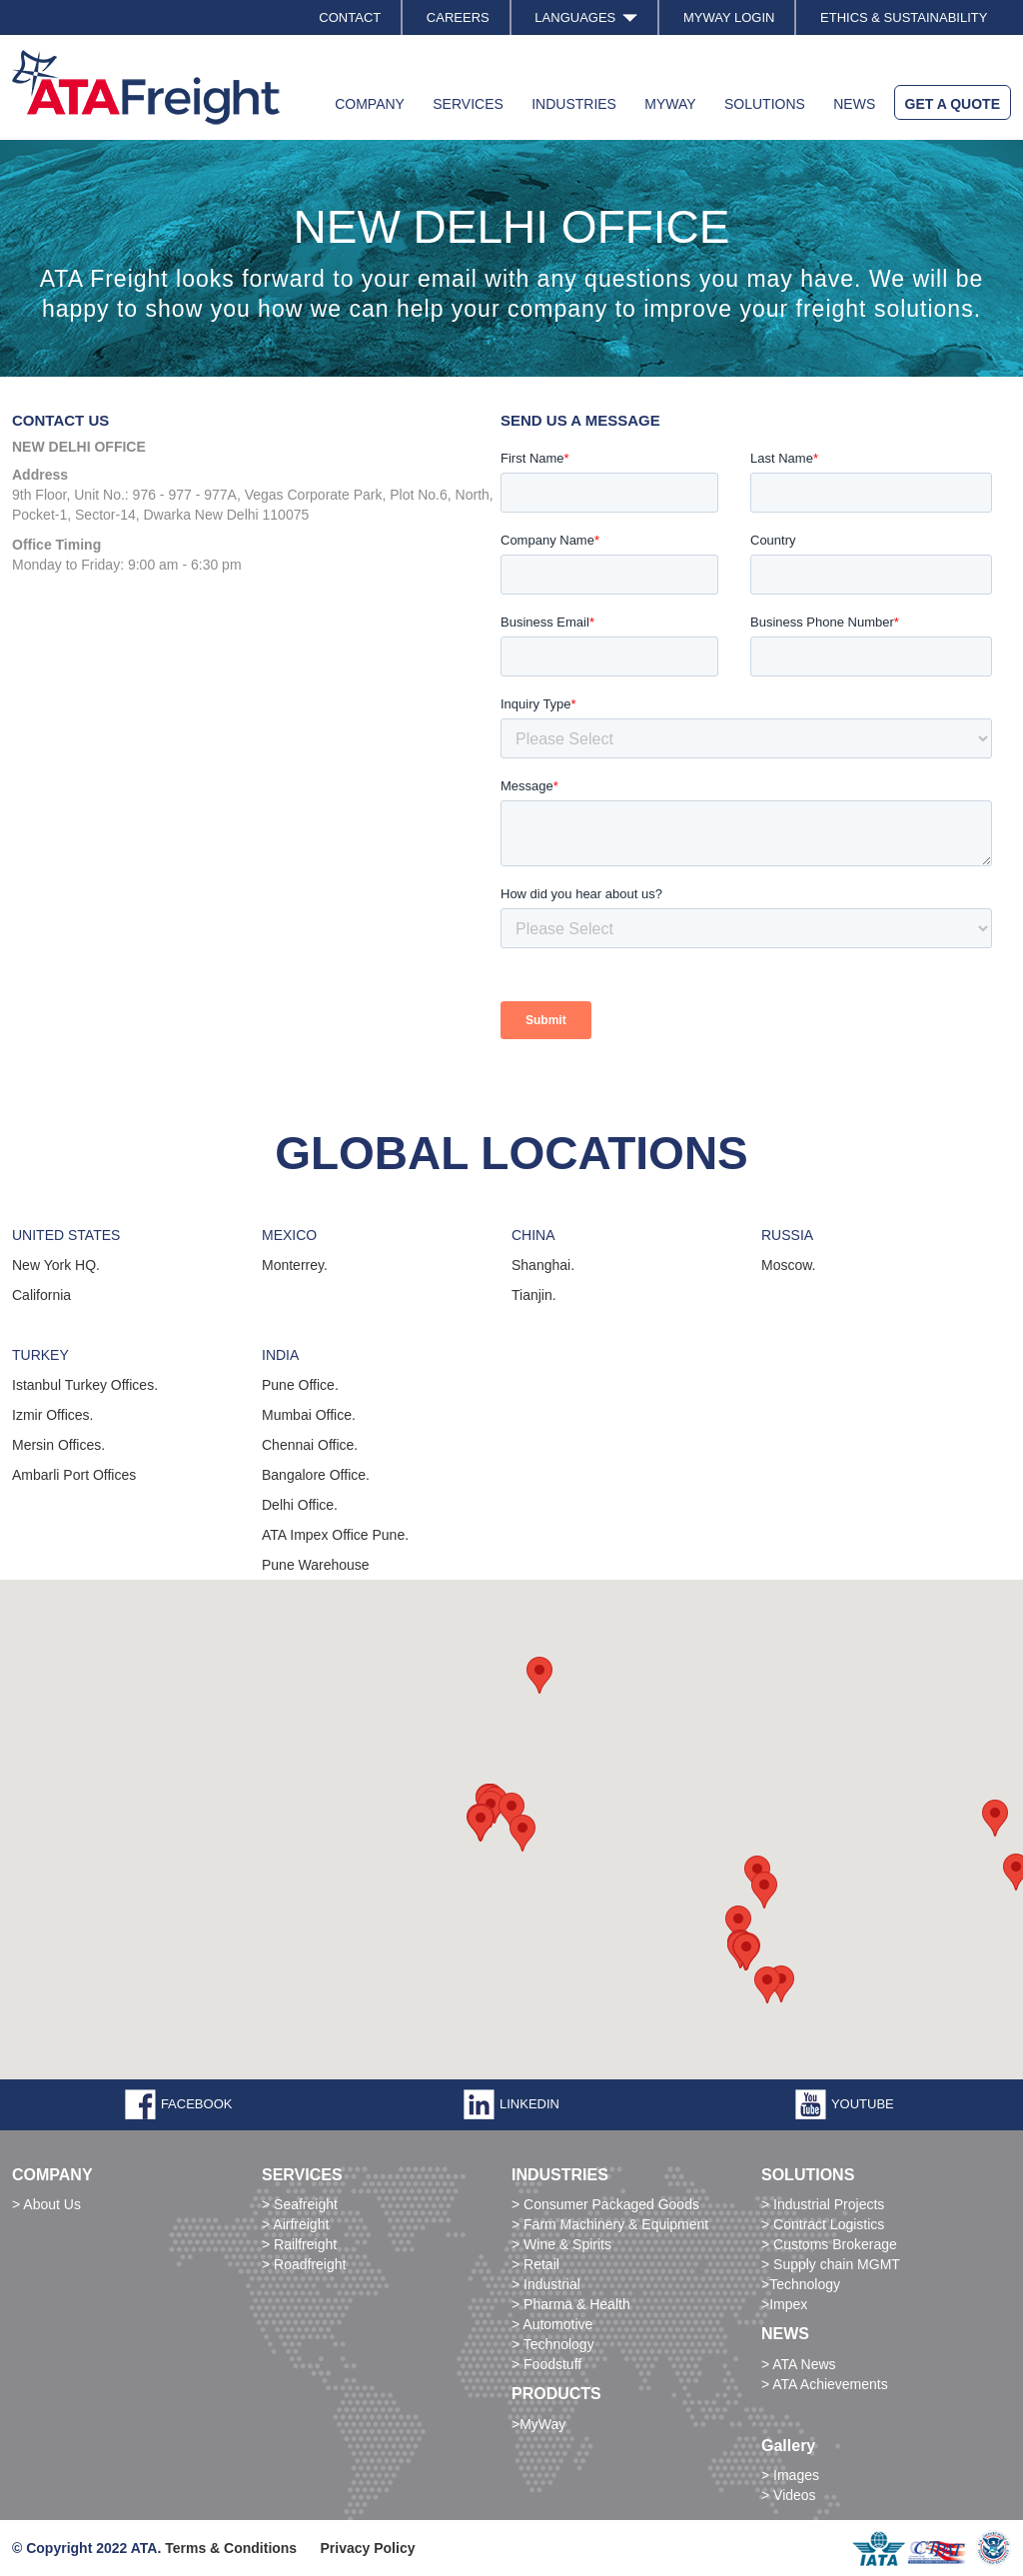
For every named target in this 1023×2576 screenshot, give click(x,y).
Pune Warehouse (316, 1565)
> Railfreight (299, 2244)
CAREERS (458, 17)
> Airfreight (295, 2224)
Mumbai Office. (309, 1415)
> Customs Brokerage (829, 2244)
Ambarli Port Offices (74, 1475)
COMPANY (370, 104)
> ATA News (798, 2364)
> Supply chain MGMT (830, 2264)
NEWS (854, 104)
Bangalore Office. (316, 1475)
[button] (738, 1924)
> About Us (46, 2204)
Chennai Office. (310, 1445)
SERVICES (468, 104)
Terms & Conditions (231, 2548)
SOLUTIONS (764, 104)
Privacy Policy (368, 2548)
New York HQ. (56, 1265)
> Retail (535, 2264)
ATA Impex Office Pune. (335, 1535)
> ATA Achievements (824, 2384)
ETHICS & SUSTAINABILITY (903, 17)
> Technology (553, 2344)
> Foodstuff (546, 2364)
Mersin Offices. (58, 1445)
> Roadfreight (304, 2264)
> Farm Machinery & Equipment (610, 2224)
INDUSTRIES (573, 104)
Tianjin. (534, 1295)
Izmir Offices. (52, 1415)
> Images (790, 2475)
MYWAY (669, 104)
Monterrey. (295, 1265)
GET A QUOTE (952, 104)
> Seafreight (300, 2204)
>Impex (784, 2304)
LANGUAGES (585, 17)
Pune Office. (300, 1385)
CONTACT (350, 17)
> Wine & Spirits (561, 2244)
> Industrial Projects (822, 2204)
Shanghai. (543, 1265)
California (41, 1295)
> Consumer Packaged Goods (605, 2204)
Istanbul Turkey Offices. (85, 1385)
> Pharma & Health (571, 2304)
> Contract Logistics (822, 2224)
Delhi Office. (300, 1505)
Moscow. (788, 1265)
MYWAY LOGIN (729, 17)
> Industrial (546, 2284)
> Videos (788, 2495)
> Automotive (552, 2324)
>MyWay (538, 2424)
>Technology (800, 2284)
